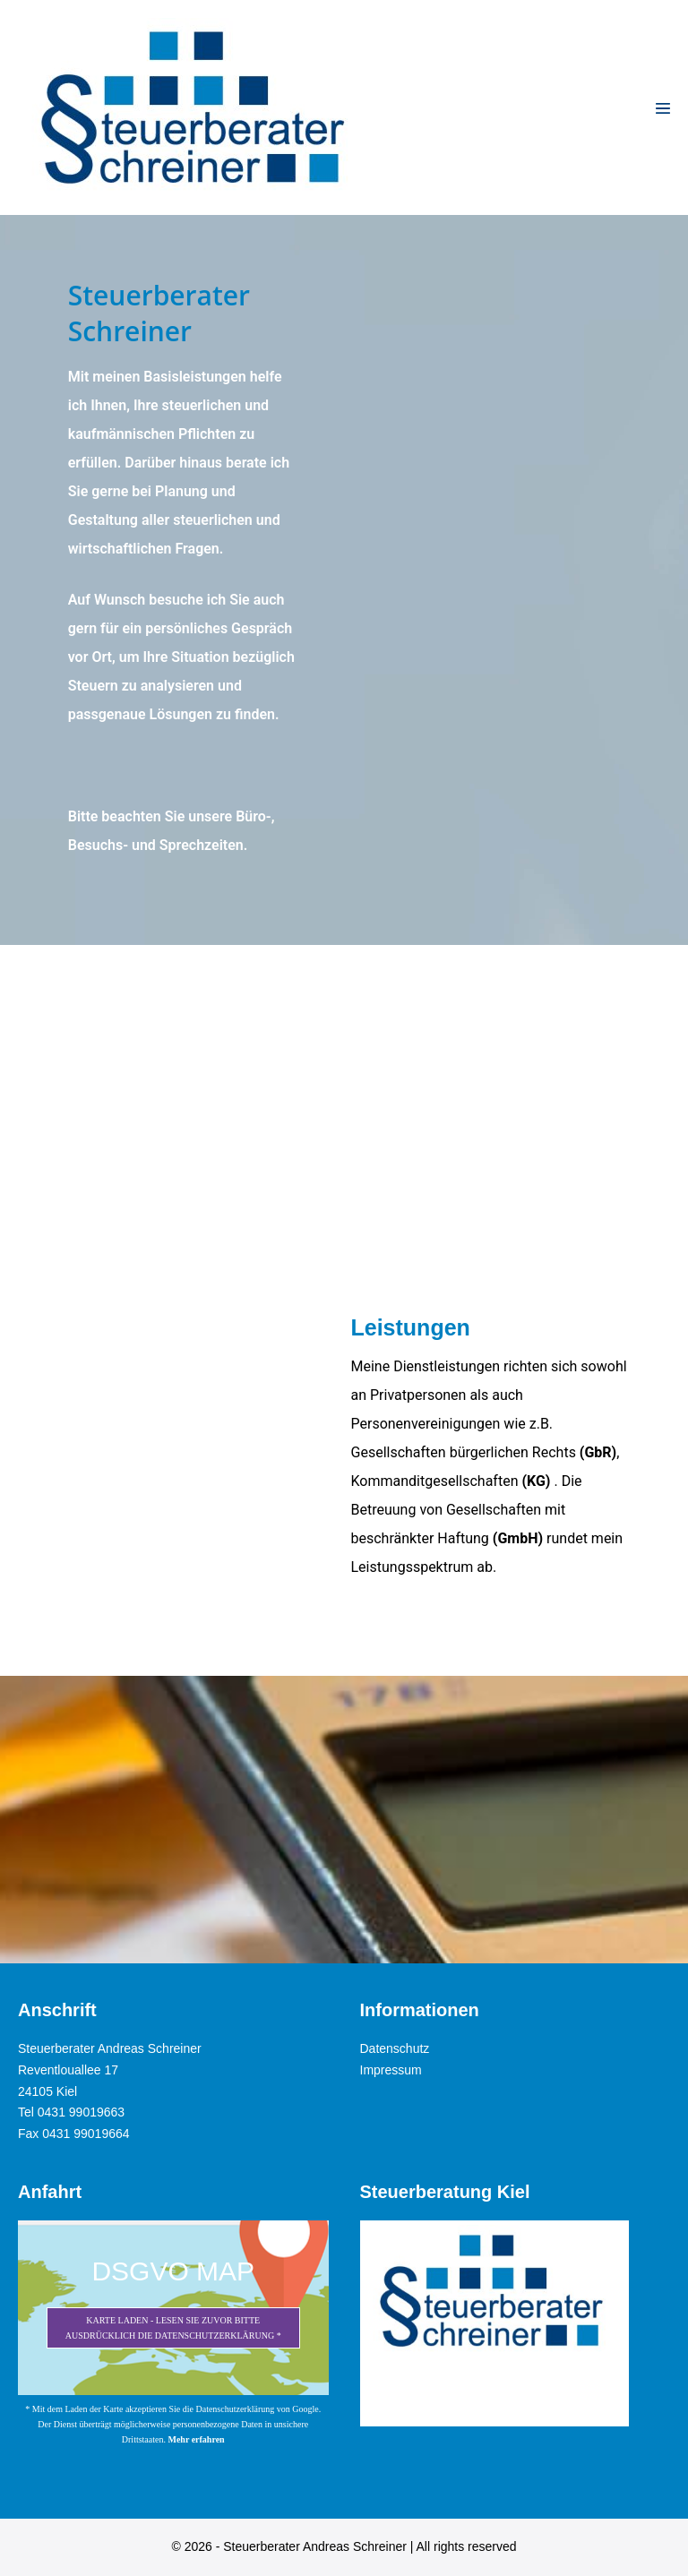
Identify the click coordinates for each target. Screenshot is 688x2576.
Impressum (391, 2070)
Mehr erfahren (196, 2439)
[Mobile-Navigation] (663, 108)
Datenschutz (395, 2048)
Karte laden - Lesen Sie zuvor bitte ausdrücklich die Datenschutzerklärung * (173, 2327)
